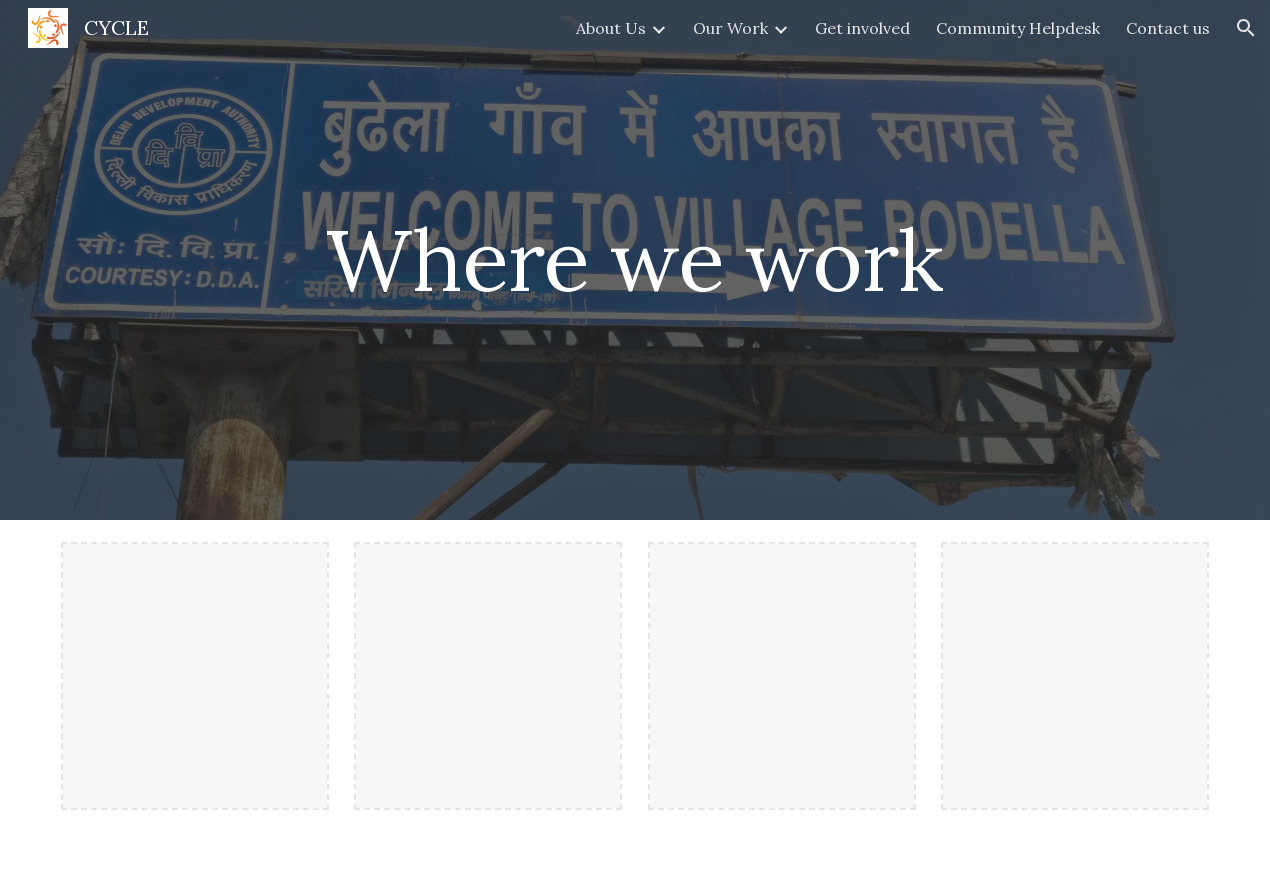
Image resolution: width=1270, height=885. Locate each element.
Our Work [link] (730, 28)
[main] (634, 259)
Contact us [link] (1168, 28)
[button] (1246, 28)
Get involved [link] (862, 28)
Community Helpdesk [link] (1018, 28)
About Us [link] (611, 28)
